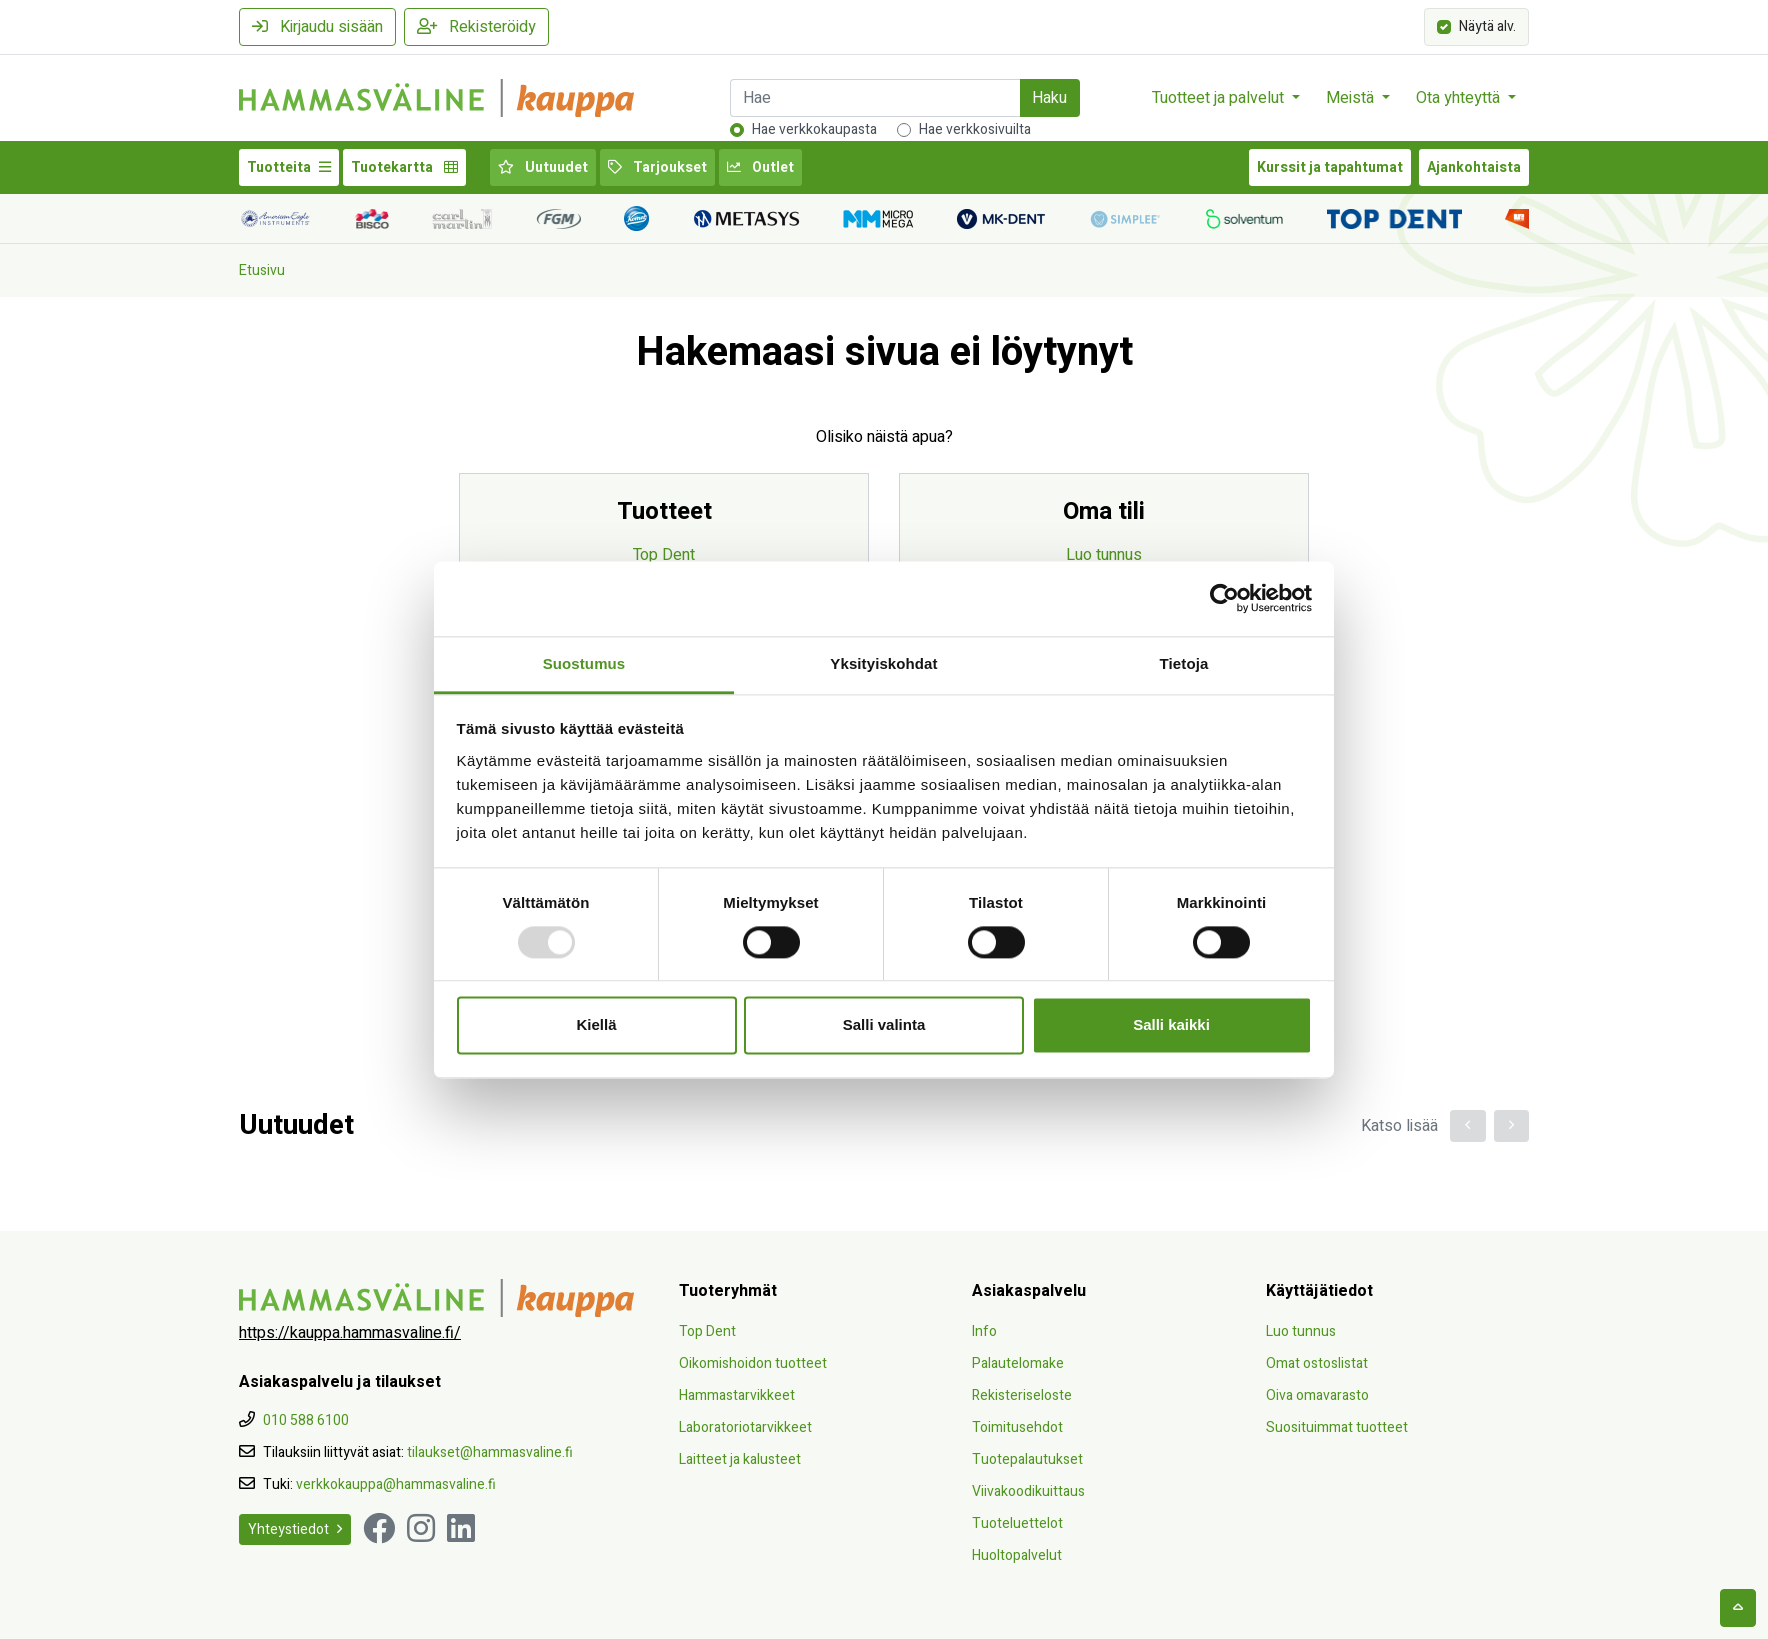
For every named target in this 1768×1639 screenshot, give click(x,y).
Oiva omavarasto (1317, 1395)
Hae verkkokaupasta (814, 129)
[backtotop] (1738, 1608)
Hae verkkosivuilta (975, 129)
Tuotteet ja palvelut (1220, 98)
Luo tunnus (1104, 555)
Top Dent (664, 555)
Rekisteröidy (476, 27)
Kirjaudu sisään (317, 27)
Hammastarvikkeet (737, 1395)
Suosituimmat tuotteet (1337, 1427)
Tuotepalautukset (1027, 1459)
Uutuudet (543, 167)
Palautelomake (1018, 1363)
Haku (1049, 98)
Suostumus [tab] (584, 663)
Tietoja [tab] (1184, 663)
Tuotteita (289, 167)
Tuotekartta (404, 167)
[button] (1468, 1126)
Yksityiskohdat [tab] (883, 663)
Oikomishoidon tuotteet (753, 1363)
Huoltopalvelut (1017, 1555)
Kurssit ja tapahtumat (1330, 167)
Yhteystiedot (295, 1529)
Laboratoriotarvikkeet (745, 1427)
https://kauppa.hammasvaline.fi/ (350, 1333)
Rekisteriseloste (1022, 1395)
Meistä (1352, 98)
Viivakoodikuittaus (1028, 1491)
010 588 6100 (306, 1420)
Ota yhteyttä (1460, 98)
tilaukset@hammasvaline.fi (490, 1452)
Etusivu (262, 270)
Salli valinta (884, 1025)
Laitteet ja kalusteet (740, 1459)
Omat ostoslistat (1317, 1363)
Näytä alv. (1487, 25)
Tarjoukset (657, 167)
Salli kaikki (1171, 1025)
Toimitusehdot (1017, 1427)
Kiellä (596, 1025)
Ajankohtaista (1474, 167)
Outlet (760, 167)
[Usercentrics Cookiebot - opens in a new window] (1224, 598)
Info (984, 1331)
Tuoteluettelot (1017, 1523)
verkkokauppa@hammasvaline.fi (396, 1484)
